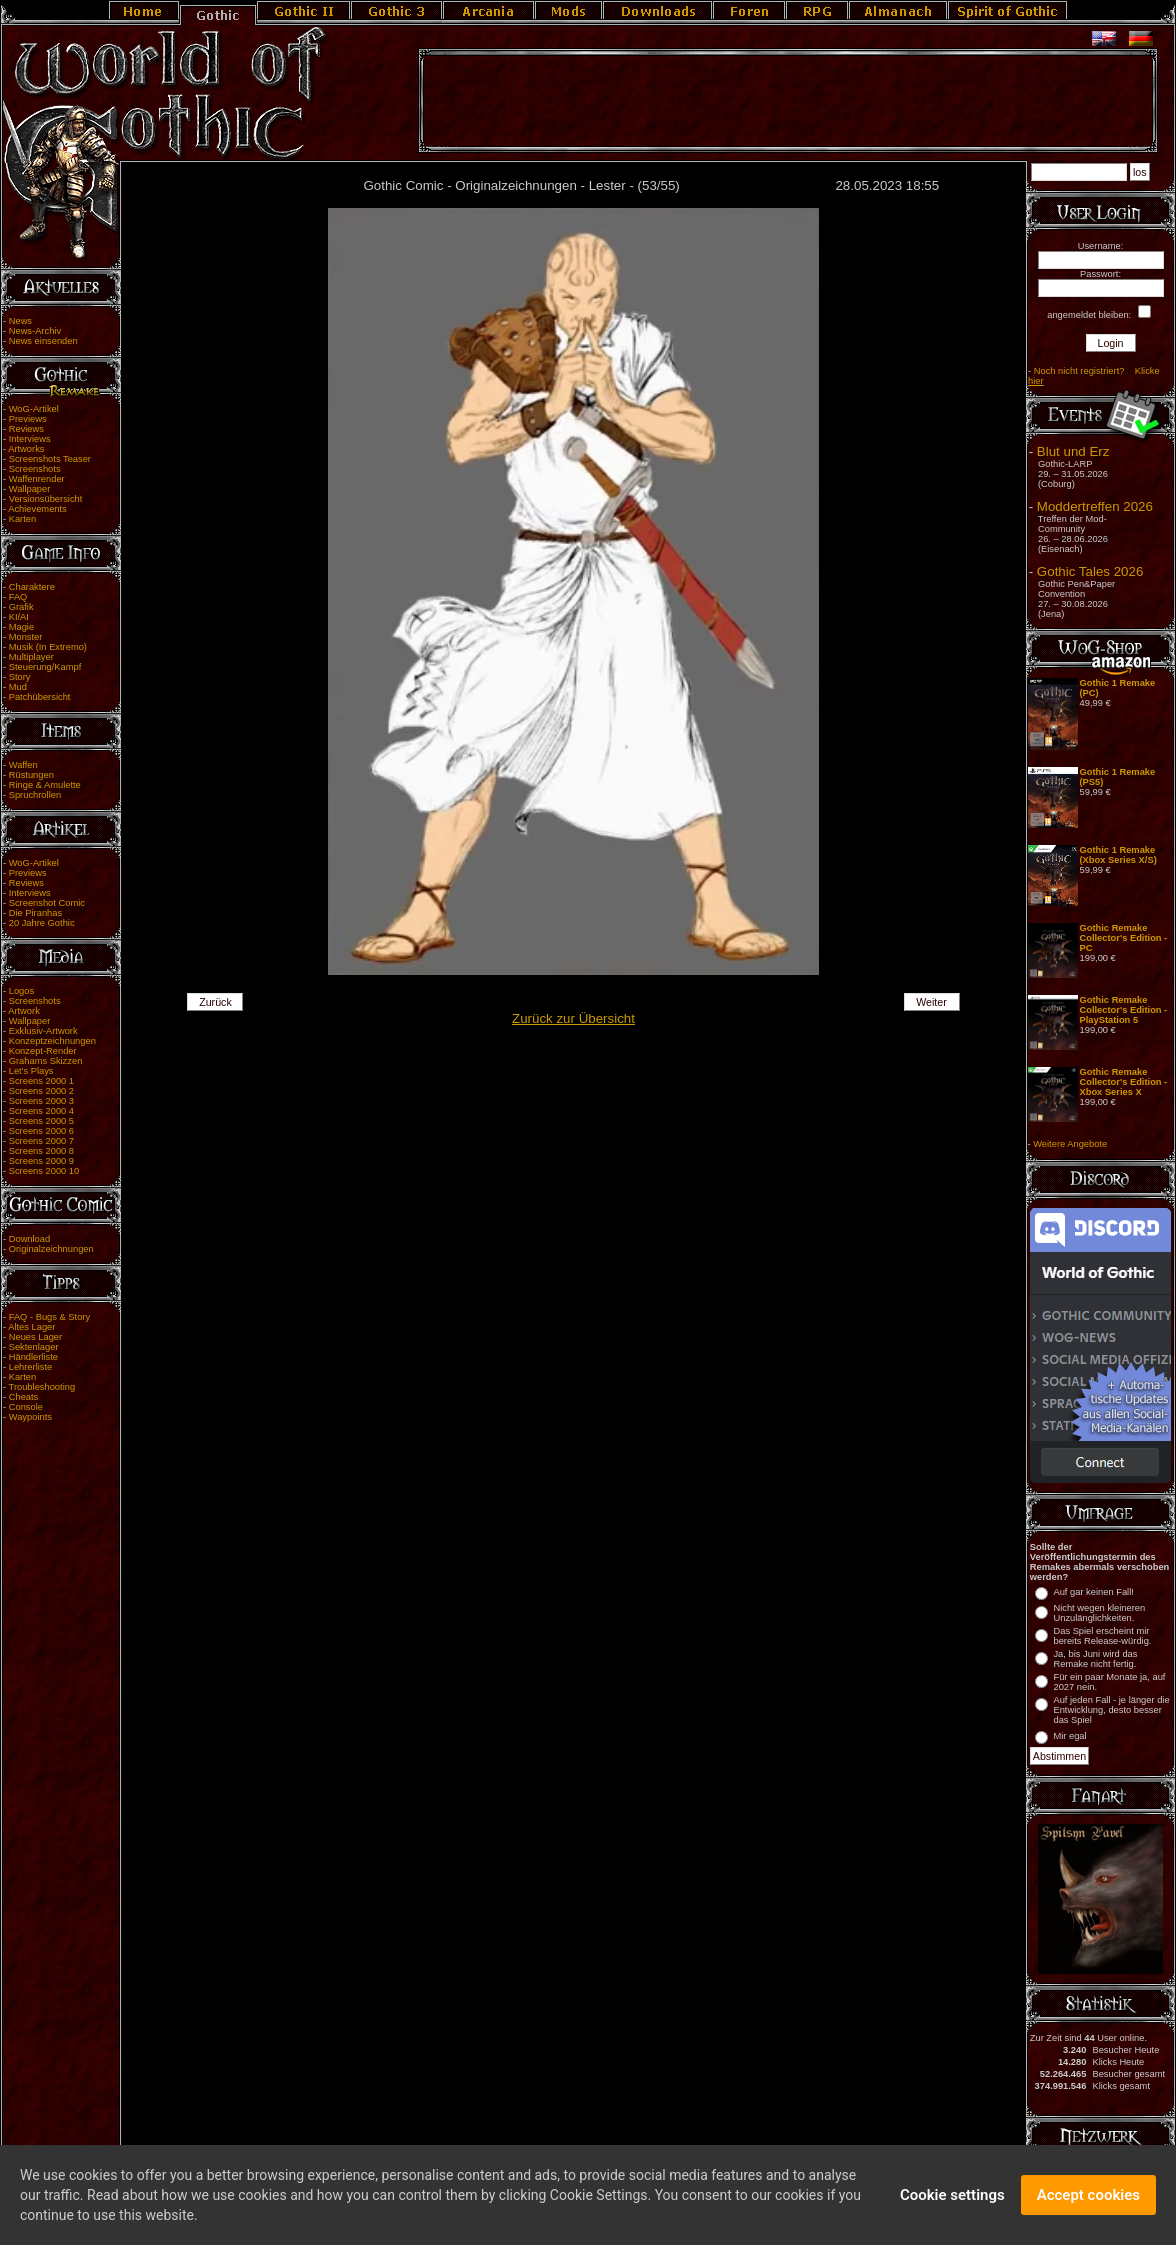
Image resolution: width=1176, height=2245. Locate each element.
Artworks (26, 449)
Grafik (21, 607)
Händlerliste (33, 1357)
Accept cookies (1088, 2203)
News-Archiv (35, 331)
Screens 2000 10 (44, 1171)
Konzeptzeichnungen (52, 1041)
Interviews (30, 439)
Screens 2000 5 (41, 1121)
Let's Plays (31, 1071)
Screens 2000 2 (41, 1091)
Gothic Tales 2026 (1090, 571)
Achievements (37, 509)
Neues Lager (35, 1337)
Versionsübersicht (46, 499)
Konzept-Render (43, 1051)
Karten (22, 519)
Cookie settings (952, 2203)
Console (26, 1407)
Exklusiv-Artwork (43, 1031)
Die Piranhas (35, 913)
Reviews (26, 429)
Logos (21, 991)
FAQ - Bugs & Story (49, 1317)
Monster (26, 637)
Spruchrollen (35, 795)
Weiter (931, 1002)
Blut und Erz (1073, 451)
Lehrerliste (31, 1367)
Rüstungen (31, 775)
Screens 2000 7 (41, 1141)
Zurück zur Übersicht (573, 1018)
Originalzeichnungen (51, 1249)
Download (30, 1239)
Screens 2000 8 (41, 1151)
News (20, 321)
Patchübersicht (40, 697)
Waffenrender (37, 479)
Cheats (24, 1397)
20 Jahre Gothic (42, 923)
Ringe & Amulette (45, 785)
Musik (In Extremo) (48, 647)
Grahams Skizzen (46, 1061)
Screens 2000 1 (41, 1081)
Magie (21, 627)
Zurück (215, 1002)
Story (20, 677)
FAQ (18, 597)
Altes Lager (31, 1327)
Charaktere (32, 587)
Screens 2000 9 (41, 1161)
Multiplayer (31, 657)
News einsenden (43, 341)
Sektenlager (34, 1347)
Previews (28, 419)
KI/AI (19, 617)
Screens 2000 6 (41, 1131)
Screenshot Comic (47, 903)
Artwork (24, 1011)
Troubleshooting (42, 1387)
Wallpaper (30, 489)
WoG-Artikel (34, 409)
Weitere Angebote (1070, 1144)
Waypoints (30, 1417)
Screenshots (35, 469)
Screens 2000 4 (41, 1111)
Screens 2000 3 (41, 1101)
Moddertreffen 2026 (1095, 506)
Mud (18, 687)
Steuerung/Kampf (45, 667)
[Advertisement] (788, 101)
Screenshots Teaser (50, 459)
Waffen (23, 765)
